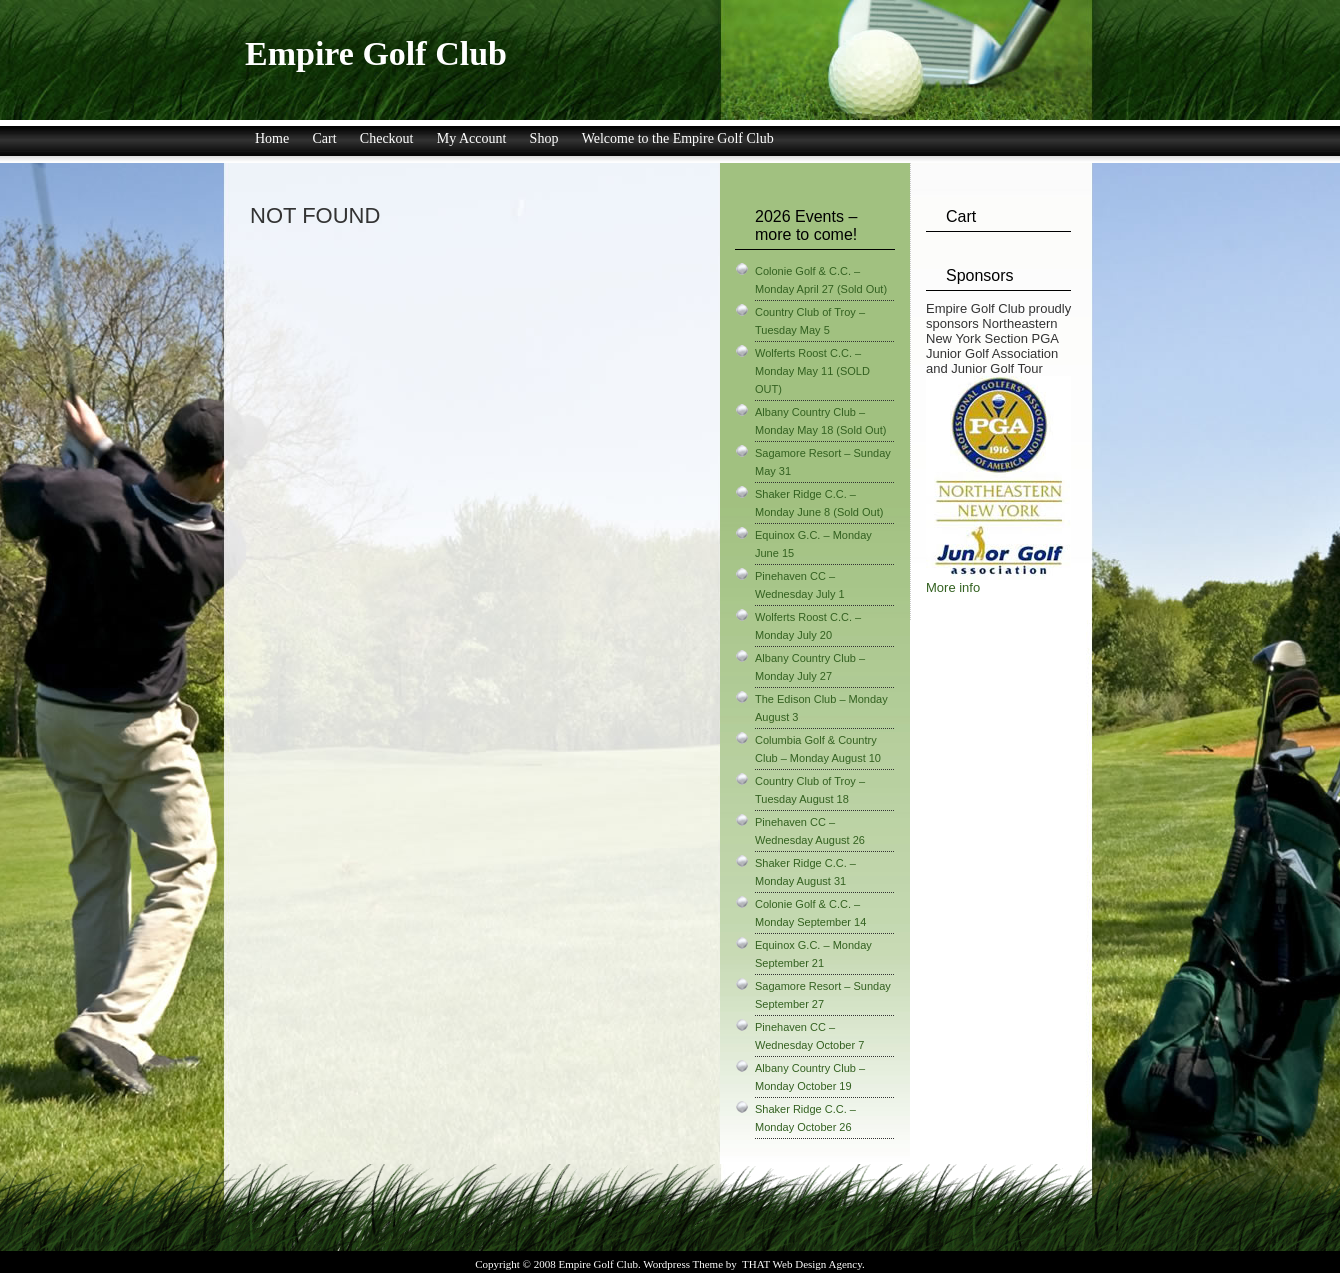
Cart (324, 138)
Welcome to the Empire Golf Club (678, 138)
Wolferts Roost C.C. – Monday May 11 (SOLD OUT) (812, 371)
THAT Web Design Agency (802, 1264)
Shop (544, 138)
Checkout (387, 138)
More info (953, 587)
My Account (472, 138)
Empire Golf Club (376, 53)
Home (272, 138)
